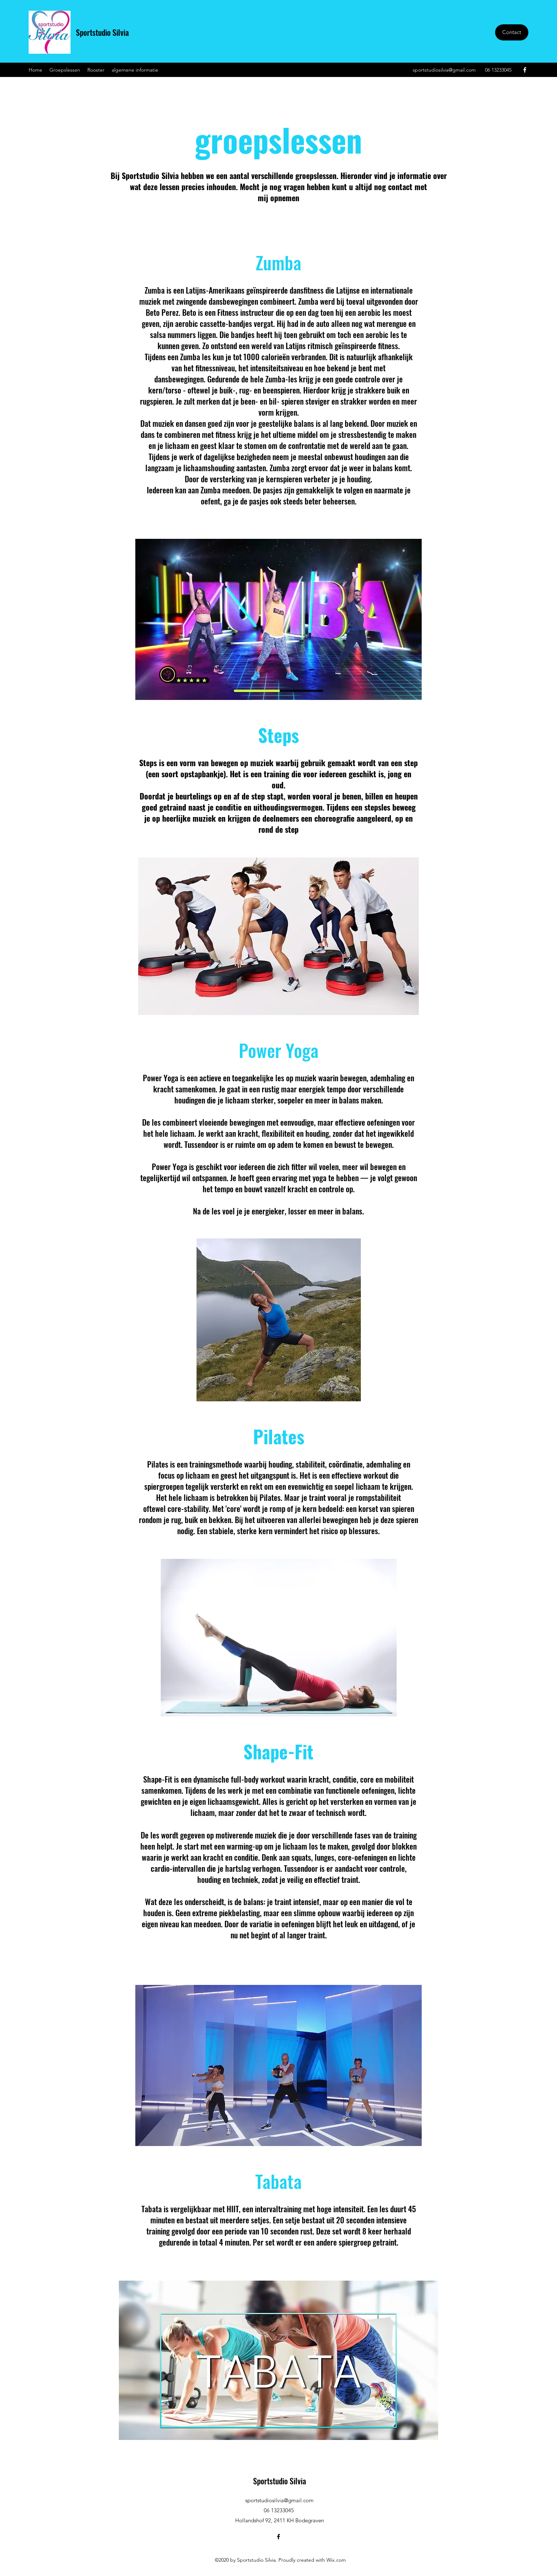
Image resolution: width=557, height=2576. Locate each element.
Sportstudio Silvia (102, 32)
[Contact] (511, 32)
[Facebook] (524, 69)
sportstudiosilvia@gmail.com (444, 70)
